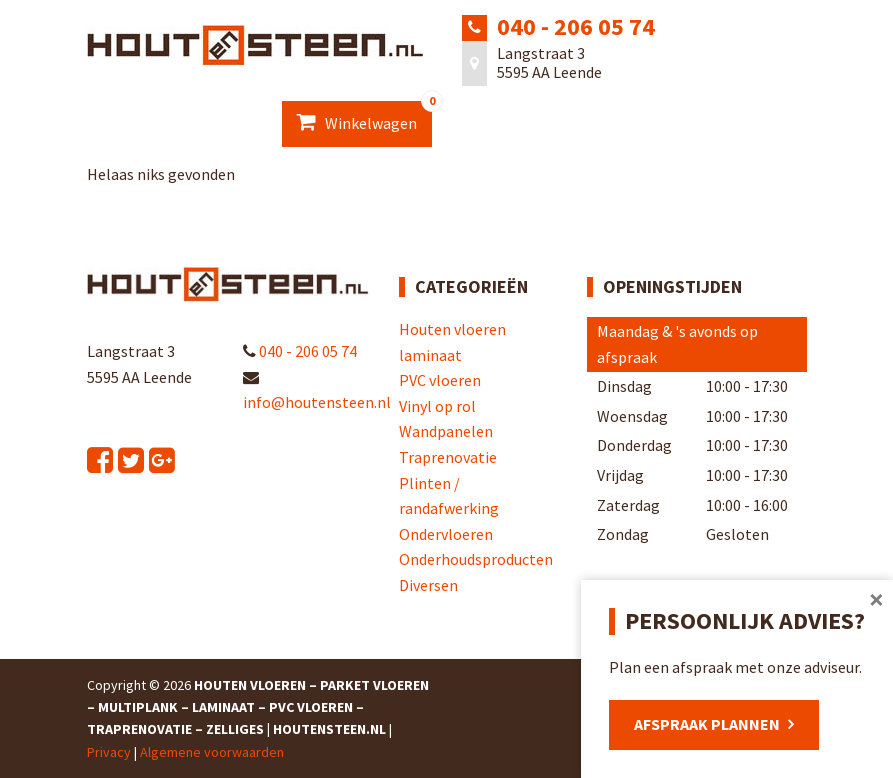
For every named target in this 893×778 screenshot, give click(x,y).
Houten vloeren (452, 329)
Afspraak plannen (707, 724)
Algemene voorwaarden (212, 752)
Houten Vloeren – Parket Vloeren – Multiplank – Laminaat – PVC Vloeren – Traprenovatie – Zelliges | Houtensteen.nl (258, 707)
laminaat (430, 355)
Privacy (109, 752)
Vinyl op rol (437, 406)
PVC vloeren (440, 380)
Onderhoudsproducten (476, 559)
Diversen (428, 585)
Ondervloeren (446, 534)
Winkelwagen (364, 117)
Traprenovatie (448, 457)
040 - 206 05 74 (576, 26)
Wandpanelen (446, 431)
